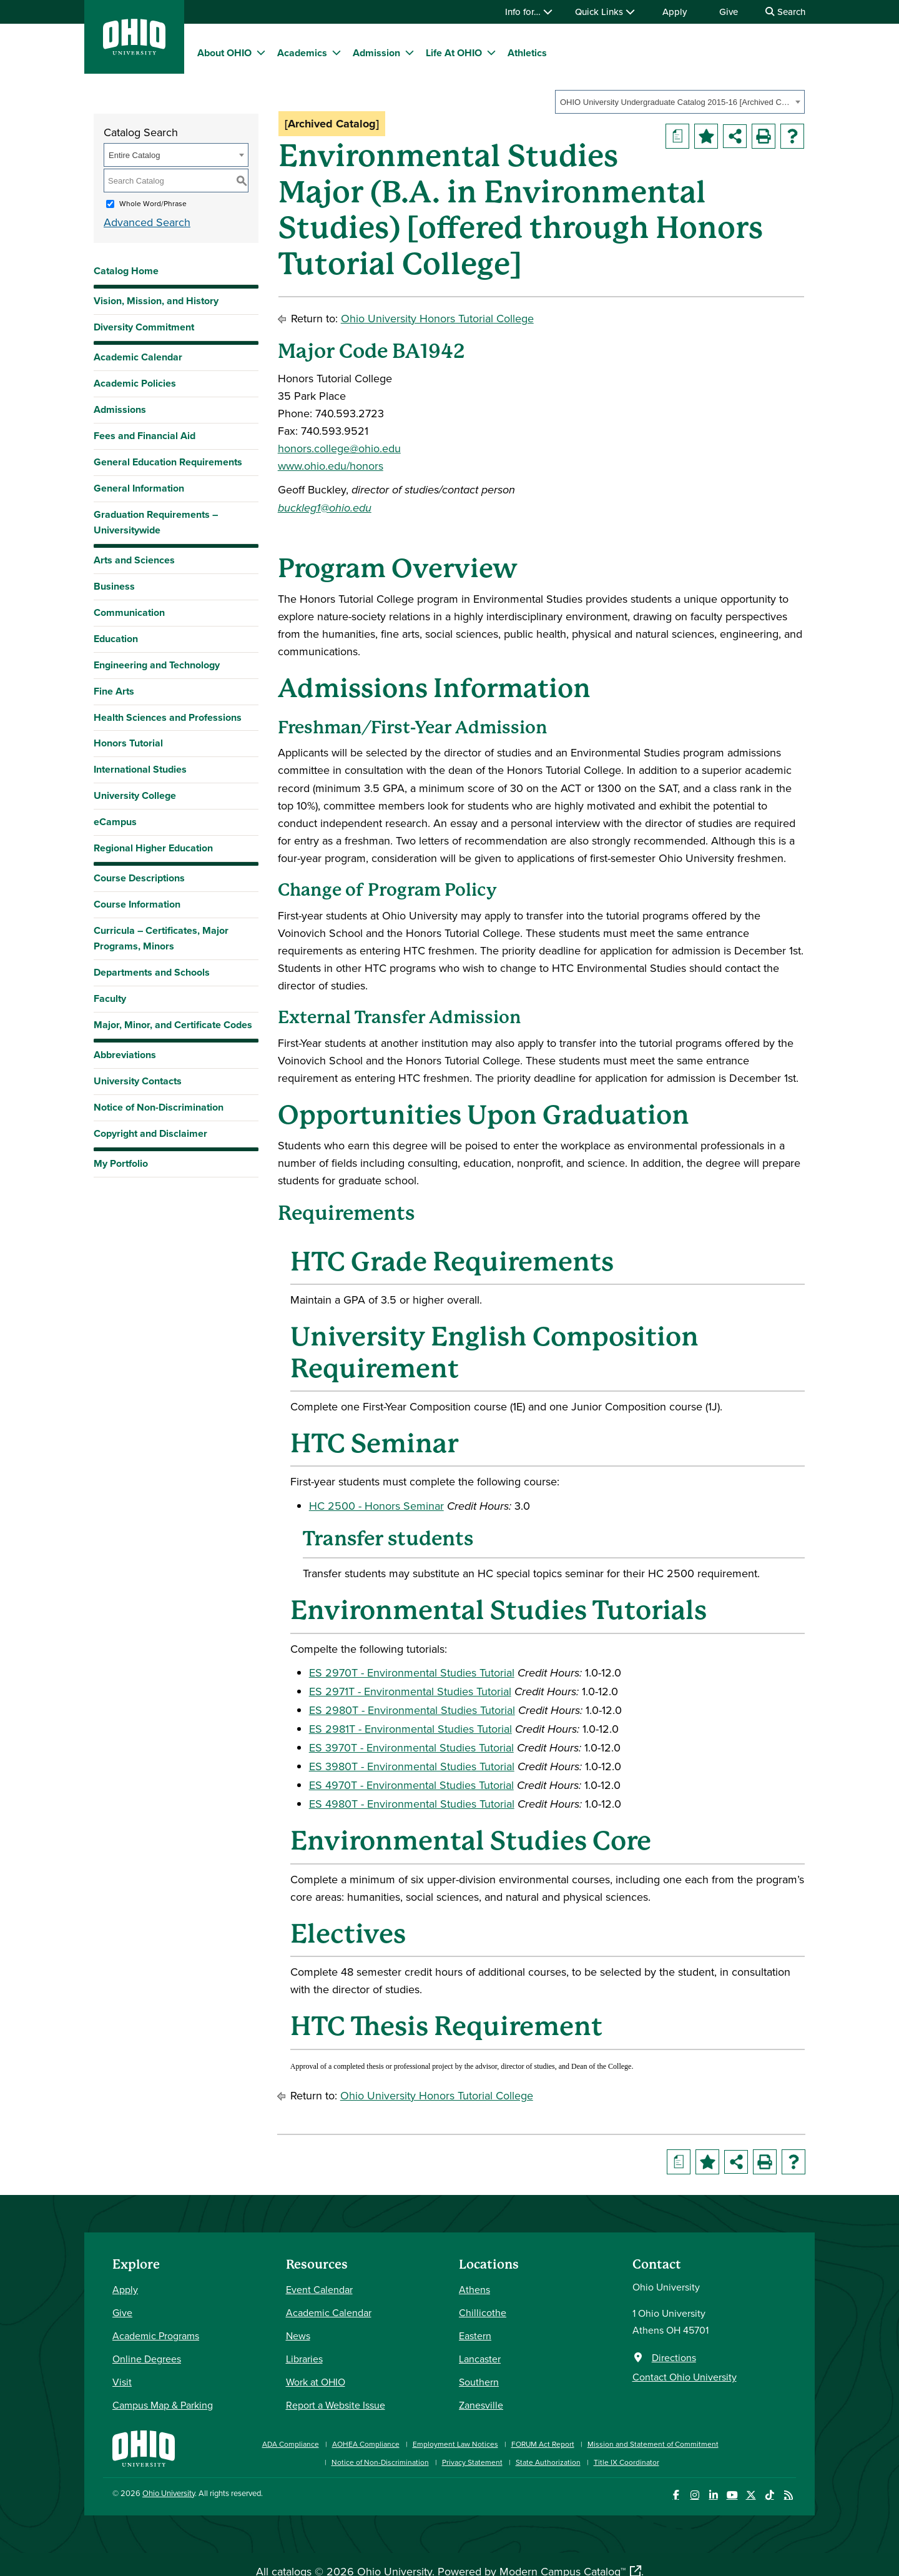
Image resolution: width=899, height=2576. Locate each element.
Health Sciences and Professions (168, 717)
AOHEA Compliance (366, 2444)
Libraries (304, 2358)
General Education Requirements (168, 462)
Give (728, 11)
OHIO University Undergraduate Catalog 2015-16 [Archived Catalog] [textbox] (676, 102)
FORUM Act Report (542, 2444)
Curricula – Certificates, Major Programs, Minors (161, 938)
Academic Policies (135, 383)
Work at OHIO (315, 2382)
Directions (674, 2357)
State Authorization (548, 2462)
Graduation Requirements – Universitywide (156, 522)
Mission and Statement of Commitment (653, 2444)
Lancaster (480, 2358)
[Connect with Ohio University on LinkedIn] (713, 2495)
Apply (674, 11)
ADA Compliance (290, 2444)
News (298, 2335)
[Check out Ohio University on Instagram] (694, 2495)
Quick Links (605, 11)
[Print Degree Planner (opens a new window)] (677, 136)
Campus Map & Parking (162, 2405)
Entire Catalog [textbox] (134, 155)
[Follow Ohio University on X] (751, 2495)
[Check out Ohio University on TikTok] (769, 2495)
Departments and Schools (152, 972)
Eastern (475, 2335)
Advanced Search (147, 222)
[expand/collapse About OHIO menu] (261, 52)
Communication (129, 612)
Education (116, 639)
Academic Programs (155, 2335)
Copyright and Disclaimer (150, 1133)
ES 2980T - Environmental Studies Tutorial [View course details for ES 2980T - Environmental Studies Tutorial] (412, 1710)
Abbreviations (125, 1055)
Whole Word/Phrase (153, 203)
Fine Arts (114, 691)
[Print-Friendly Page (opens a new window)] (763, 136)
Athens (474, 2289)
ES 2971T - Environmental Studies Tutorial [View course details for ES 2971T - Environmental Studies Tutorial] (410, 1691)
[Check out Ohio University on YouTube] (732, 2495)
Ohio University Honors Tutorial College (437, 318)
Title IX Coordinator (626, 2462)
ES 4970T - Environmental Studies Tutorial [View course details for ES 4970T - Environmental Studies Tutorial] (411, 1785)
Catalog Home (126, 271)
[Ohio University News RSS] (788, 2495)
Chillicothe (482, 2312)
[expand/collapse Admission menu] (409, 52)
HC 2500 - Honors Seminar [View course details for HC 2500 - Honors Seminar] (376, 1505)
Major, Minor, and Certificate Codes (173, 1025)
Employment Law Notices (455, 2444)
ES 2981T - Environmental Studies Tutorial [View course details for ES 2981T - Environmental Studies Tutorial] (410, 1728)
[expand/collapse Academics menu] (336, 52)
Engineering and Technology (157, 665)
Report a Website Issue (335, 2405)
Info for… (529, 11)
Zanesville (481, 2405)
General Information (139, 488)
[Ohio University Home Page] (143, 2447)
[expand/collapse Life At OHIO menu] (491, 52)
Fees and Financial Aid (144, 436)
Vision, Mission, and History (156, 301)
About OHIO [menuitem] (224, 53)
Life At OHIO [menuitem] (454, 53)
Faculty (110, 998)
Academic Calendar (138, 357)
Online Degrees (146, 2358)
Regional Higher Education (153, 848)
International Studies (140, 769)
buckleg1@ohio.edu (324, 508)
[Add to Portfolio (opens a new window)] (706, 136)
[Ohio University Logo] (134, 51)
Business (114, 586)
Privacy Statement (472, 2462)
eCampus (115, 822)
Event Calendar (319, 2289)
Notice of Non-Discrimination (159, 1107)
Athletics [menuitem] (527, 53)
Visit (122, 2382)
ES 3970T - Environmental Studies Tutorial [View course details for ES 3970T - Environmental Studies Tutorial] (411, 1747)
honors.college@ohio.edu (339, 448)
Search (785, 11)
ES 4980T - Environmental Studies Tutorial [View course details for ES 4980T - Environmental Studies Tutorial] (411, 1803)
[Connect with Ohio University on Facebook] (676, 2495)
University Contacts (138, 1081)
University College (135, 795)
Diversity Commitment (144, 327)
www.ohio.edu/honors (330, 465)
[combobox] (680, 102)
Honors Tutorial (128, 743)
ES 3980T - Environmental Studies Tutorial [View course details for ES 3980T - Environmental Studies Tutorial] (411, 1766)
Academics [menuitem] (302, 53)
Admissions (120, 409)
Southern (479, 2382)
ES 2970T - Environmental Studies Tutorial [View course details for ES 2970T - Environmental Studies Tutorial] (411, 1672)
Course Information (137, 904)
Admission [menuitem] (376, 53)
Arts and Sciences (134, 560)
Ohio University (168, 2493)
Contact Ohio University (684, 2377)
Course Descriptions (139, 878)
